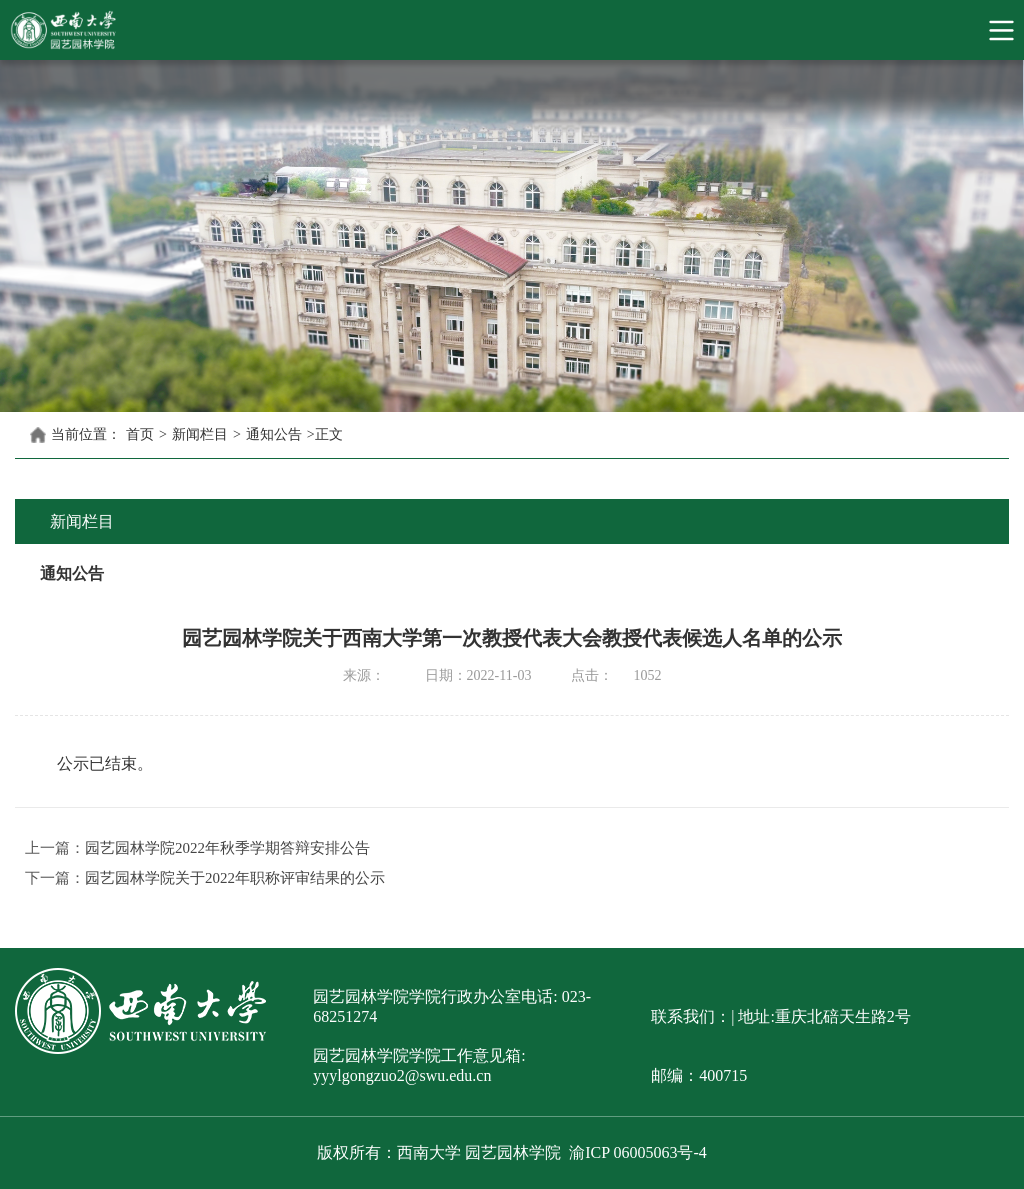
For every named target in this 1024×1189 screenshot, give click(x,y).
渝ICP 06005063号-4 (638, 1152)
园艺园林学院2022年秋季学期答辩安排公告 (227, 848)
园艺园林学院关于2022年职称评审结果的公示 (235, 878)
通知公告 (274, 434)
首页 (140, 434)
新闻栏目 (200, 434)
